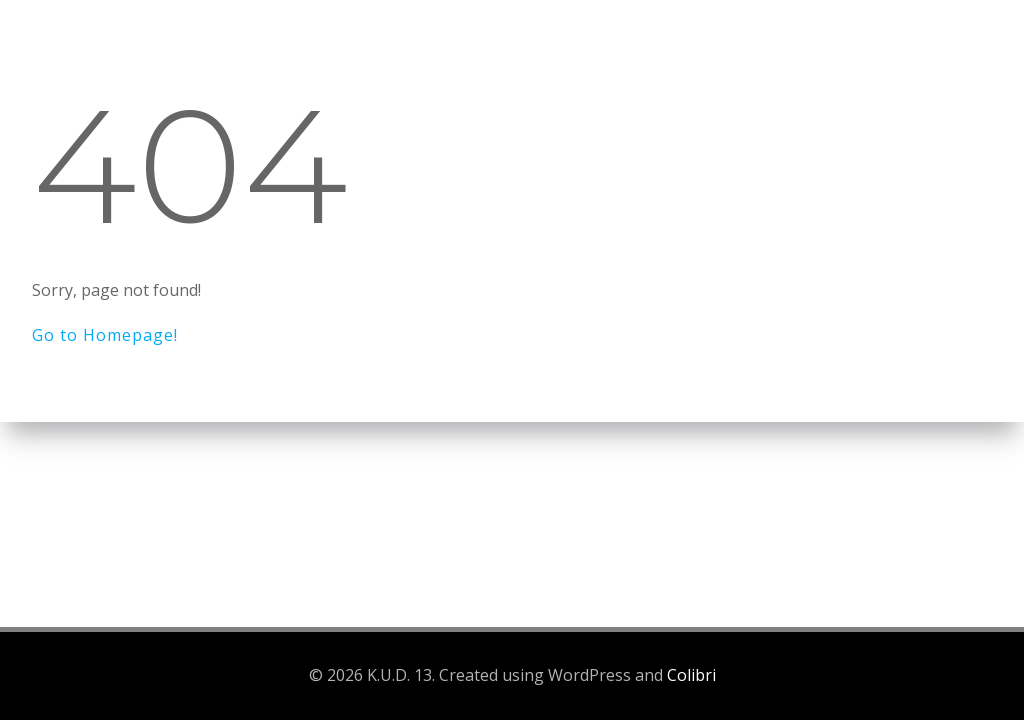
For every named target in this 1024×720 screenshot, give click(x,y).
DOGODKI (513, 44)
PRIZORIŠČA (795, 44)
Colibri (691, 675)
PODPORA (925, 44)
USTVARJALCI (654, 44)
